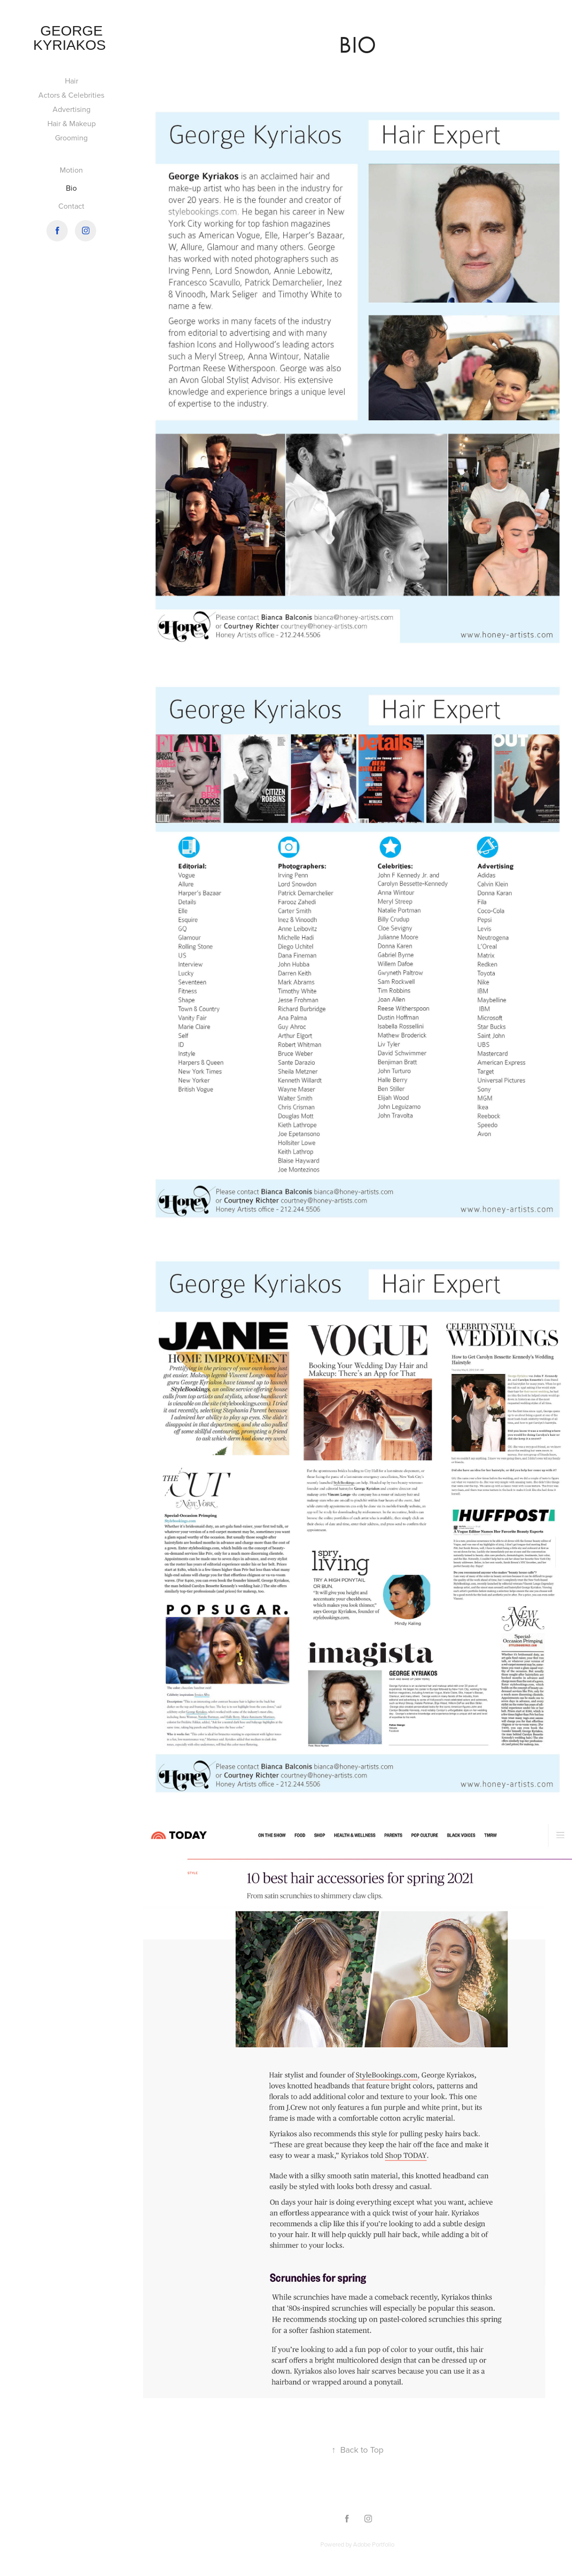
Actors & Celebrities (71, 95)
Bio (71, 188)
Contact (71, 206)
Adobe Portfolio (373, 2544)
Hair (71, 80)
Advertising (72, 109)
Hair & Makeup (71, 123)
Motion (71, 170)
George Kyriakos (71, 38)
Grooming (71, 137)
